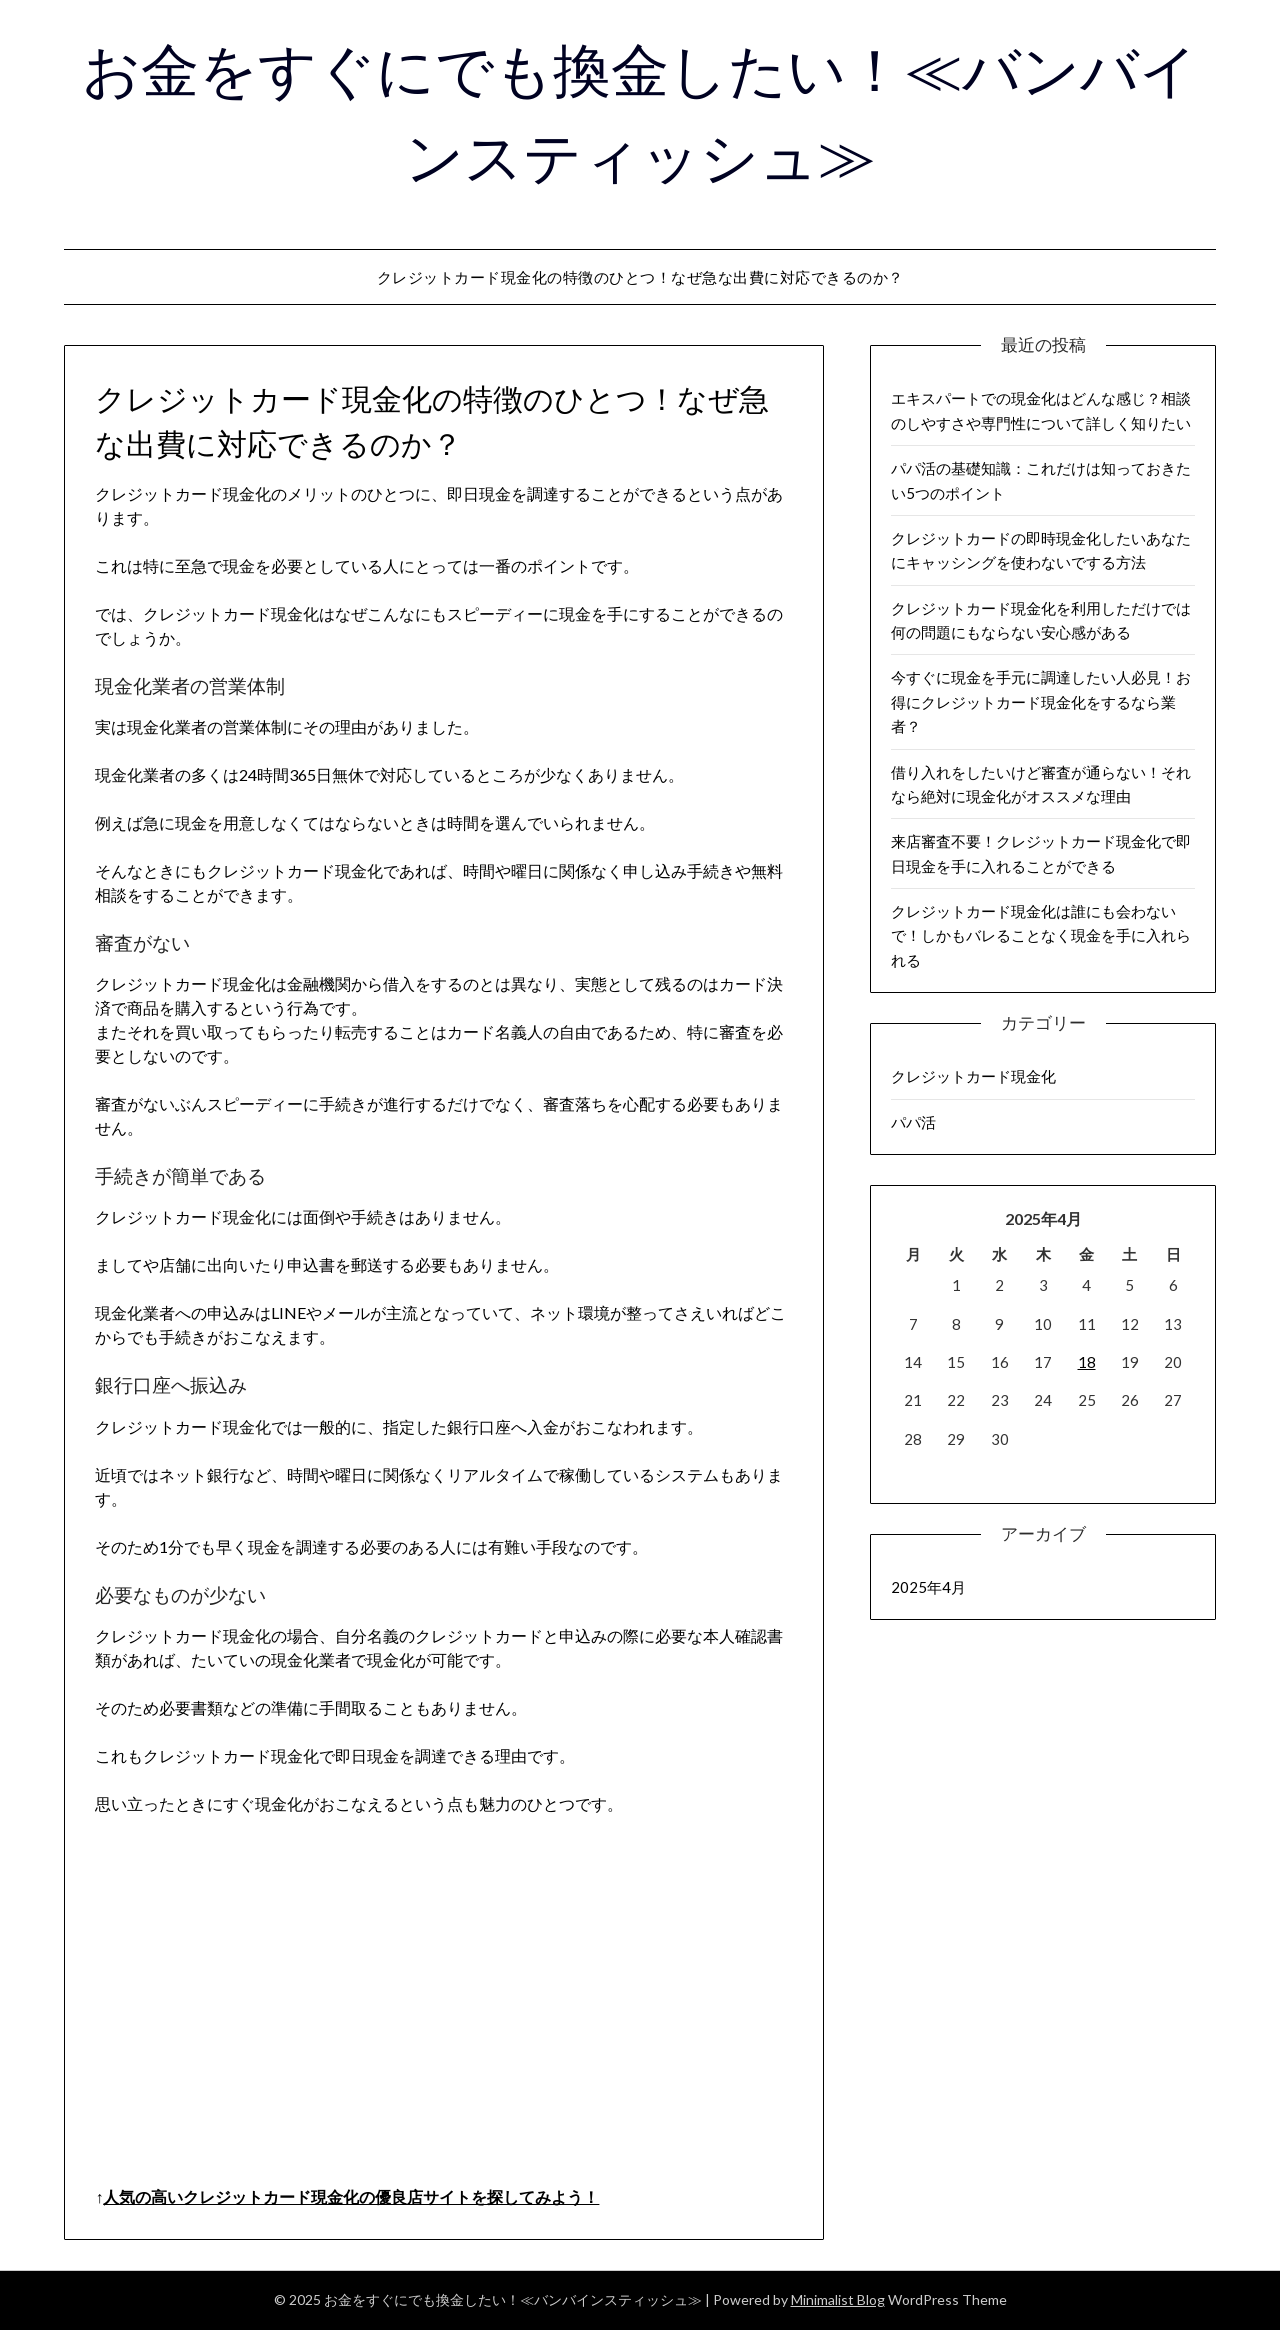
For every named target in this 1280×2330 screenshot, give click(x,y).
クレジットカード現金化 (973, 1076)
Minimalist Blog (838, 2299)
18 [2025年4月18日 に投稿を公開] (1087, 1362)
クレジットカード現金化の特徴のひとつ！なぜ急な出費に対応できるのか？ (640, 277)
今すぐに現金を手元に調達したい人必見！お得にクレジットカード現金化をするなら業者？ (1041, 701)
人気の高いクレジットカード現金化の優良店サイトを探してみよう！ (351, 2196)
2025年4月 (928, 1587)
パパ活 (913, 1122)
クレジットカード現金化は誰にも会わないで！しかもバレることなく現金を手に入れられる (1041, 935)
